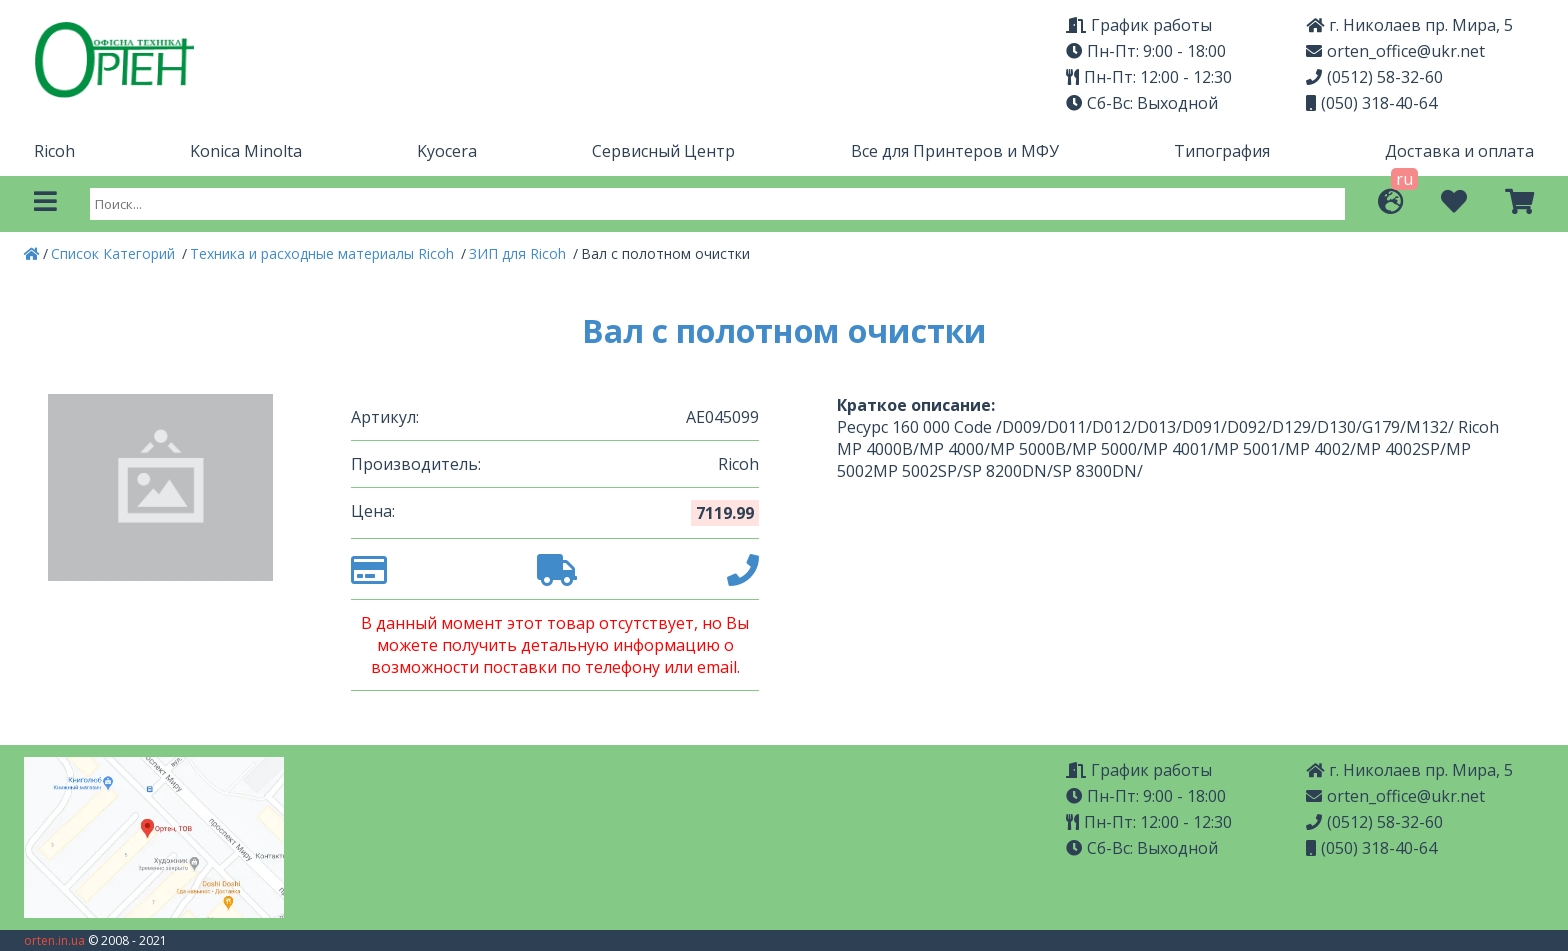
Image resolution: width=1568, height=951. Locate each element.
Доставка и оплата (1459, 151)
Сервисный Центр (663, 151)
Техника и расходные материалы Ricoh (324, 253)
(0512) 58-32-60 (1374, 77)
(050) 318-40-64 (1371, 103)
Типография (1222, 151)
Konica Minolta (246, 151)
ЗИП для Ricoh (519, 253)
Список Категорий (115, 253)
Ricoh (54, 151)
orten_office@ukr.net (1395, 51)
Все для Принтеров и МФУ (955, 151)
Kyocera (447, 151)
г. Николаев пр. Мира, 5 (1409, 25)
